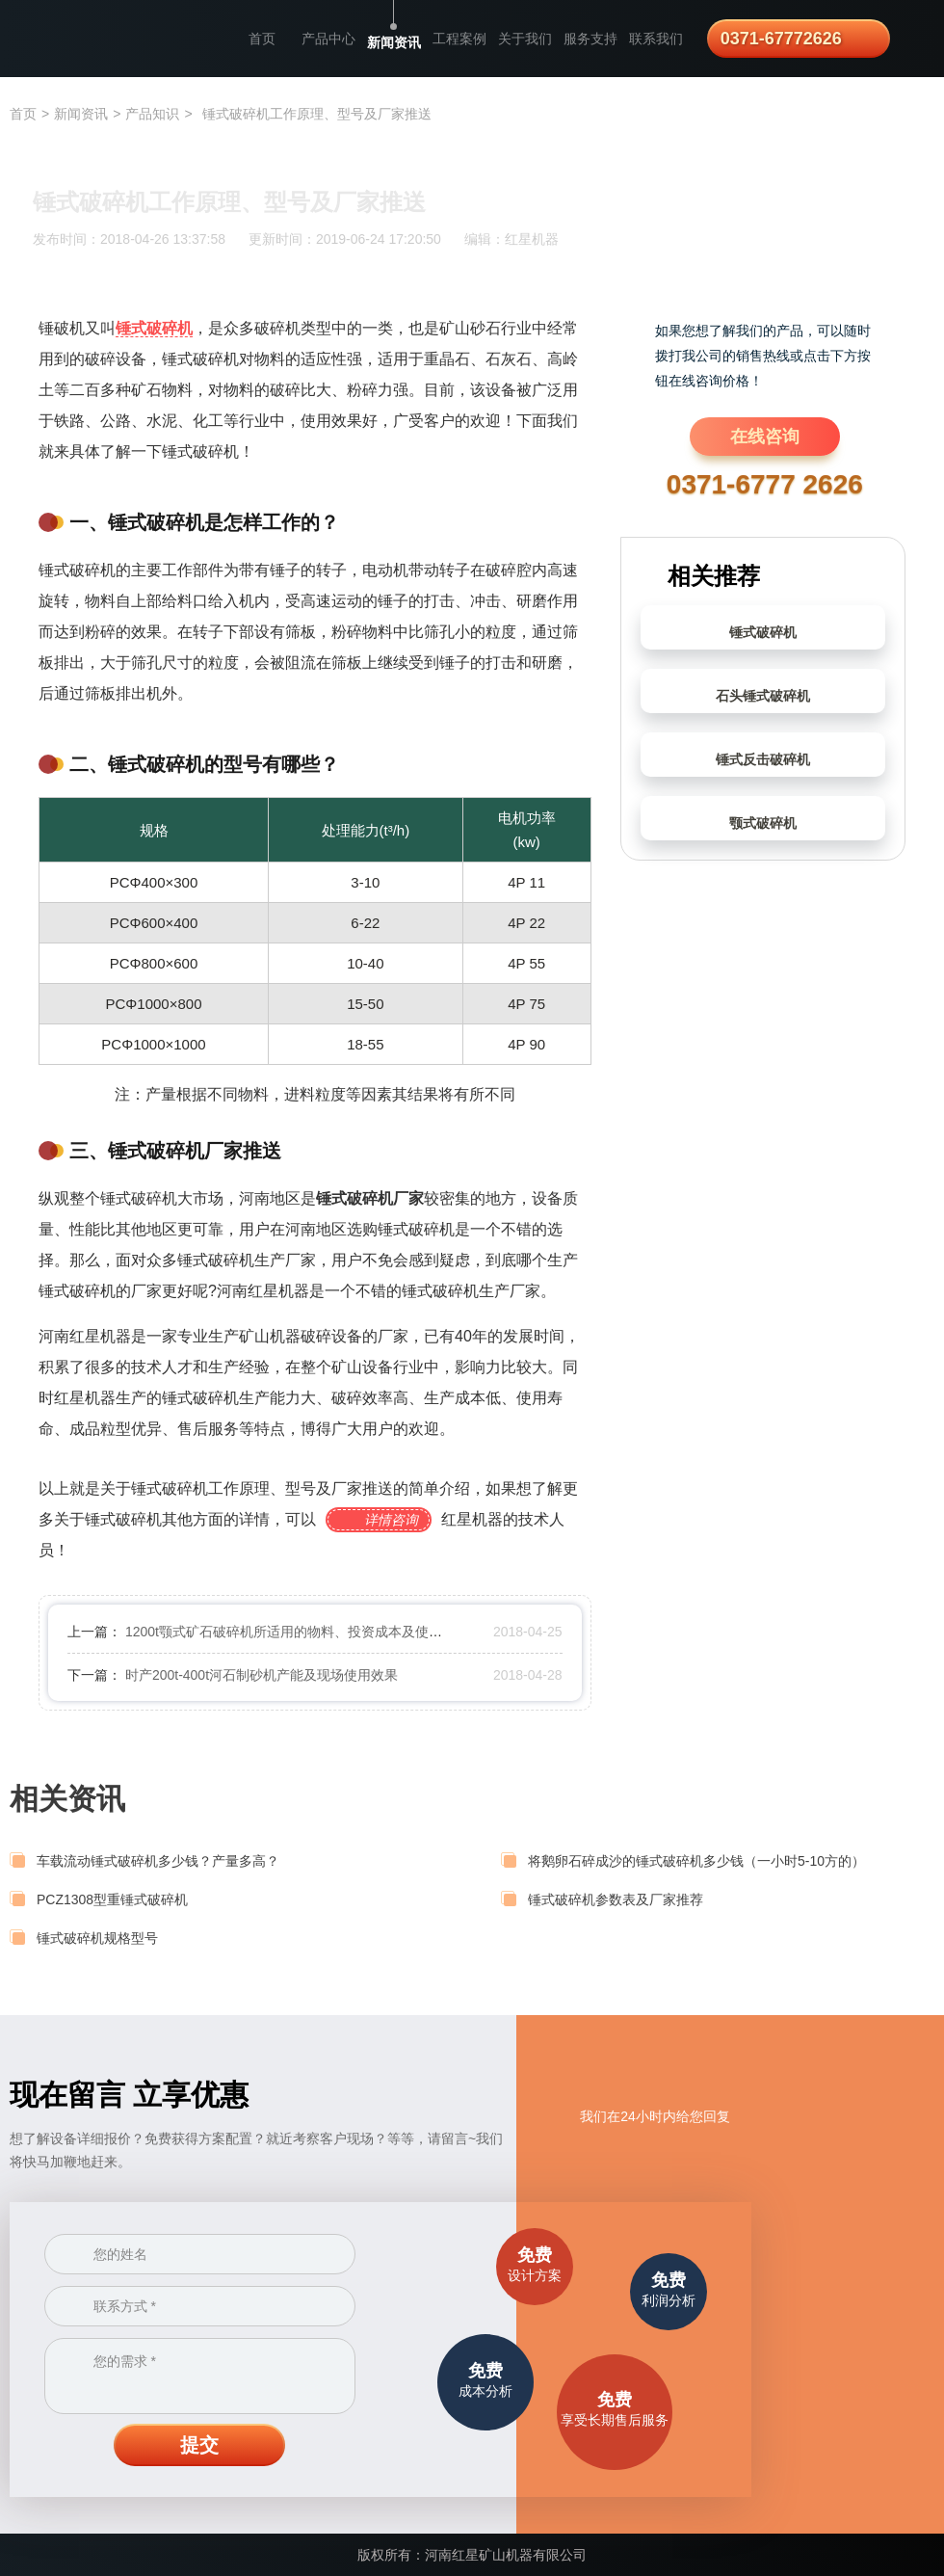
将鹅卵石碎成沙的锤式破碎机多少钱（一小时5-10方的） (696, 1861)
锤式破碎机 (763, 632)
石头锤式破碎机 (763, 696)
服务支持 (590, 38)
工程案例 (459, 38)
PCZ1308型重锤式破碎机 (112, 1899)
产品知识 (152, 113)
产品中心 (328, 38)
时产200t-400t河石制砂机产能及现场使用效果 (261, 1675)
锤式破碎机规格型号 (97, 1938)
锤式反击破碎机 (763, 759)
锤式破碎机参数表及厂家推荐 (615, 1899)
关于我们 (525, 38)
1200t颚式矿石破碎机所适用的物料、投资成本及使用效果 (297, 1631)
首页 (262, 38)
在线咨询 (765, 436)
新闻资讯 (394, 42)
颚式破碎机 (763, 823)
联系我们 (656, 38)
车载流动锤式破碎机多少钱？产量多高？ (158, 1861)
